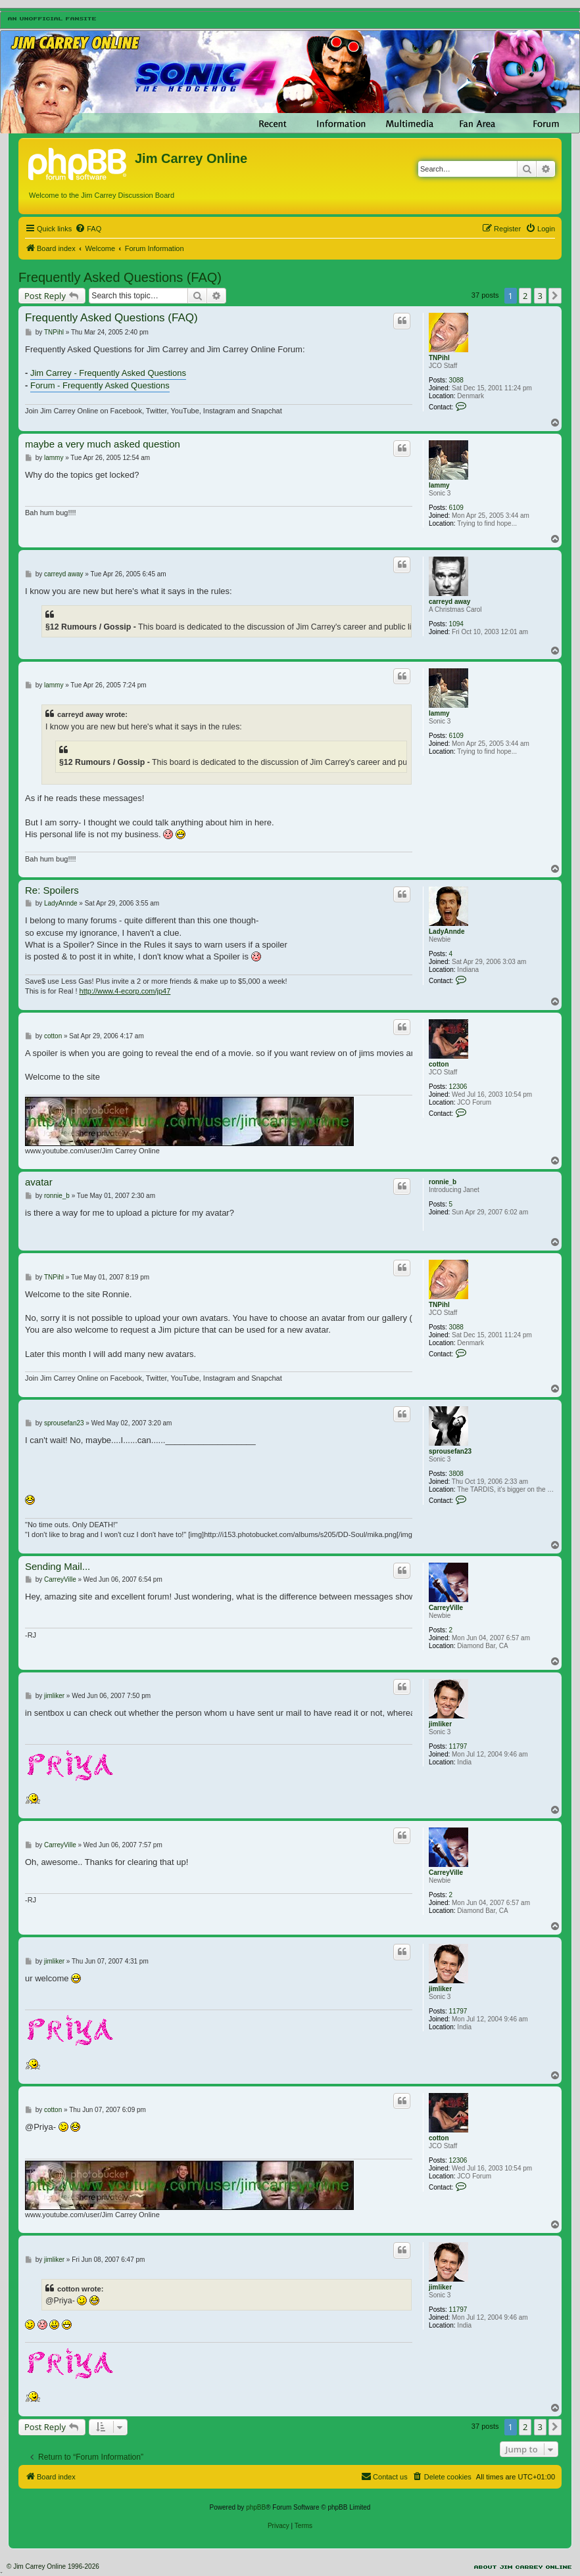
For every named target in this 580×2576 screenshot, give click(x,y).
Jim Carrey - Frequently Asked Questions (108, 373)
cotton (439, 1064)
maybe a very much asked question (102, 443)
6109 (456, 507)
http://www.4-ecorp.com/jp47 (125, 991)
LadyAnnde (446, 931)
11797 (458, 1746)
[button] (555, 296)
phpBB (256, 2507)
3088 (456, 380)
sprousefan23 (450, 1451)
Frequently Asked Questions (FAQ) (120, 277)
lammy (439, 485)
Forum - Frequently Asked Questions (100, 385)
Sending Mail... (57, 1566)
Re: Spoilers (52, 890)
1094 (456, 624)
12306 (458, 1086)
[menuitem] (88, 229)
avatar (39, 1181)
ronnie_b (442, 1181)
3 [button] (540, 296)
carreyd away (449, 601)
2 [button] (525, 296)
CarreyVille (446, 1607)
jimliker (440, 1724)
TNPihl (439, 357)
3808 (456, 1473)
